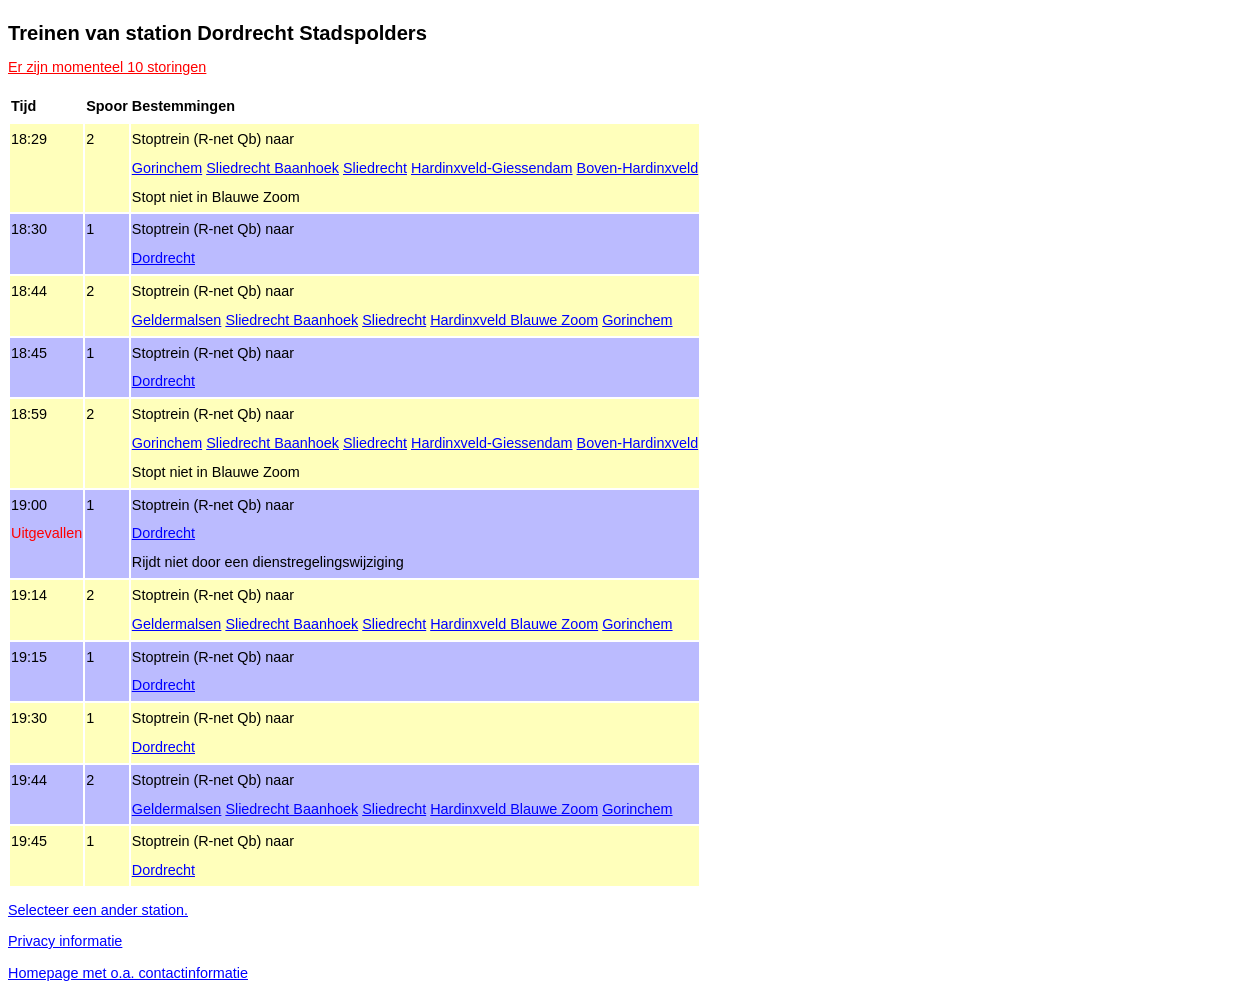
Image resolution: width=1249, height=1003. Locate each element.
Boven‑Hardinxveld (638, 168)
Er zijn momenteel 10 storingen (107, 67)
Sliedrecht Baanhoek (272, 168)
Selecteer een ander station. (98, 910)
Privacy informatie (65, 941)
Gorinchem (167, 168)
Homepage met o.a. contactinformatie (128, 973)
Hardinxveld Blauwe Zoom (514, 320)
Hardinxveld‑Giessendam (492, 168)
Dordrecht (163, 258)
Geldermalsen (177, 320)
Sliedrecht (375, 168)
